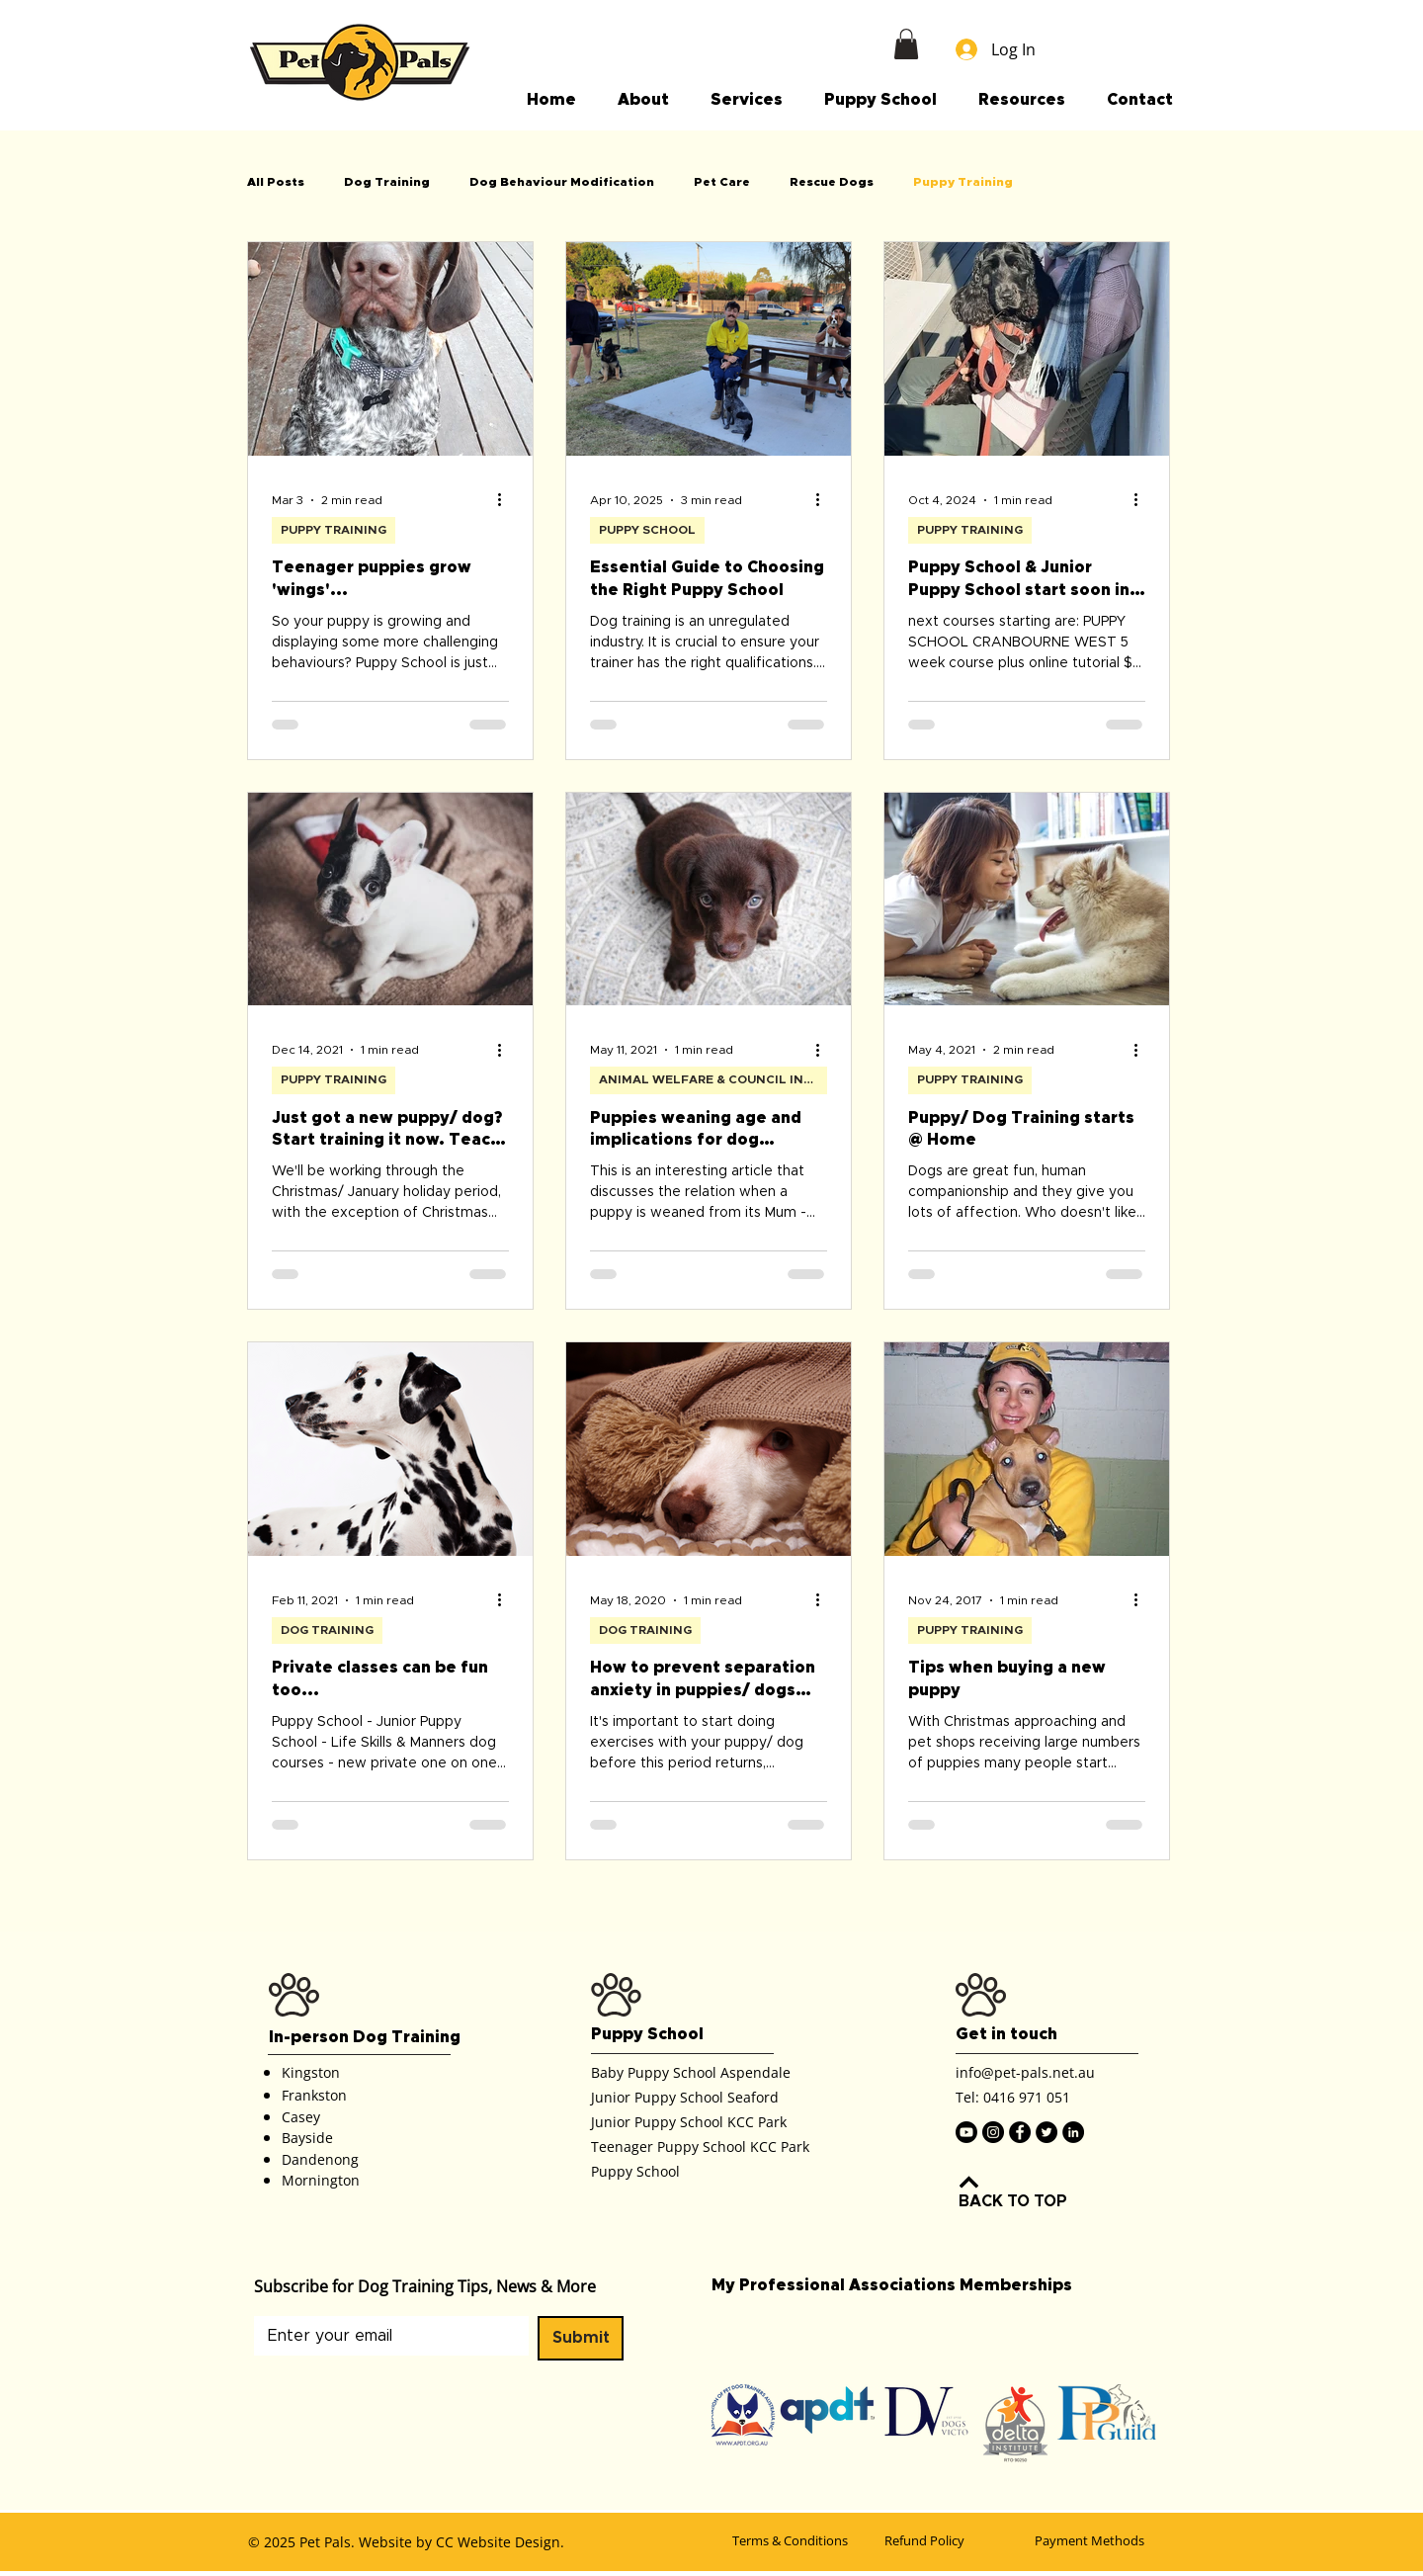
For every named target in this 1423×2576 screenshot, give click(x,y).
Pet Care (722, 182)
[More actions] (506, 500)
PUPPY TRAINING (333, 530)
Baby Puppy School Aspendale (691, 2072)
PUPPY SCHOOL (647, 530)
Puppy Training (963, 182)
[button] (906, 44)
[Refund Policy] (954, 2540)
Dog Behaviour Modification (561, 182)
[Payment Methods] (1105, 2540)
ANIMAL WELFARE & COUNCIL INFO (710, 1079)
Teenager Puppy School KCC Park (700, 2146)
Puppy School (635, 2171)
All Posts (275, 182)
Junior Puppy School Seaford (685, 2097)
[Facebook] (1020, 2132)
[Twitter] (1046, 2132)
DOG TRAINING (327, 1630)
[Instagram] (993, 2132)
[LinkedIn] (1073, 2132)
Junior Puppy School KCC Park (689, 2121)
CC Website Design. (500, 2542)
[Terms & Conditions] (802, 2540)
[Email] (385, 2336)
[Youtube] (966, 2132)
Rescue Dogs (832, 182)
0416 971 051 (1026, 2097)
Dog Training (387, 182)
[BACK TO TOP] (1030, 2189)
